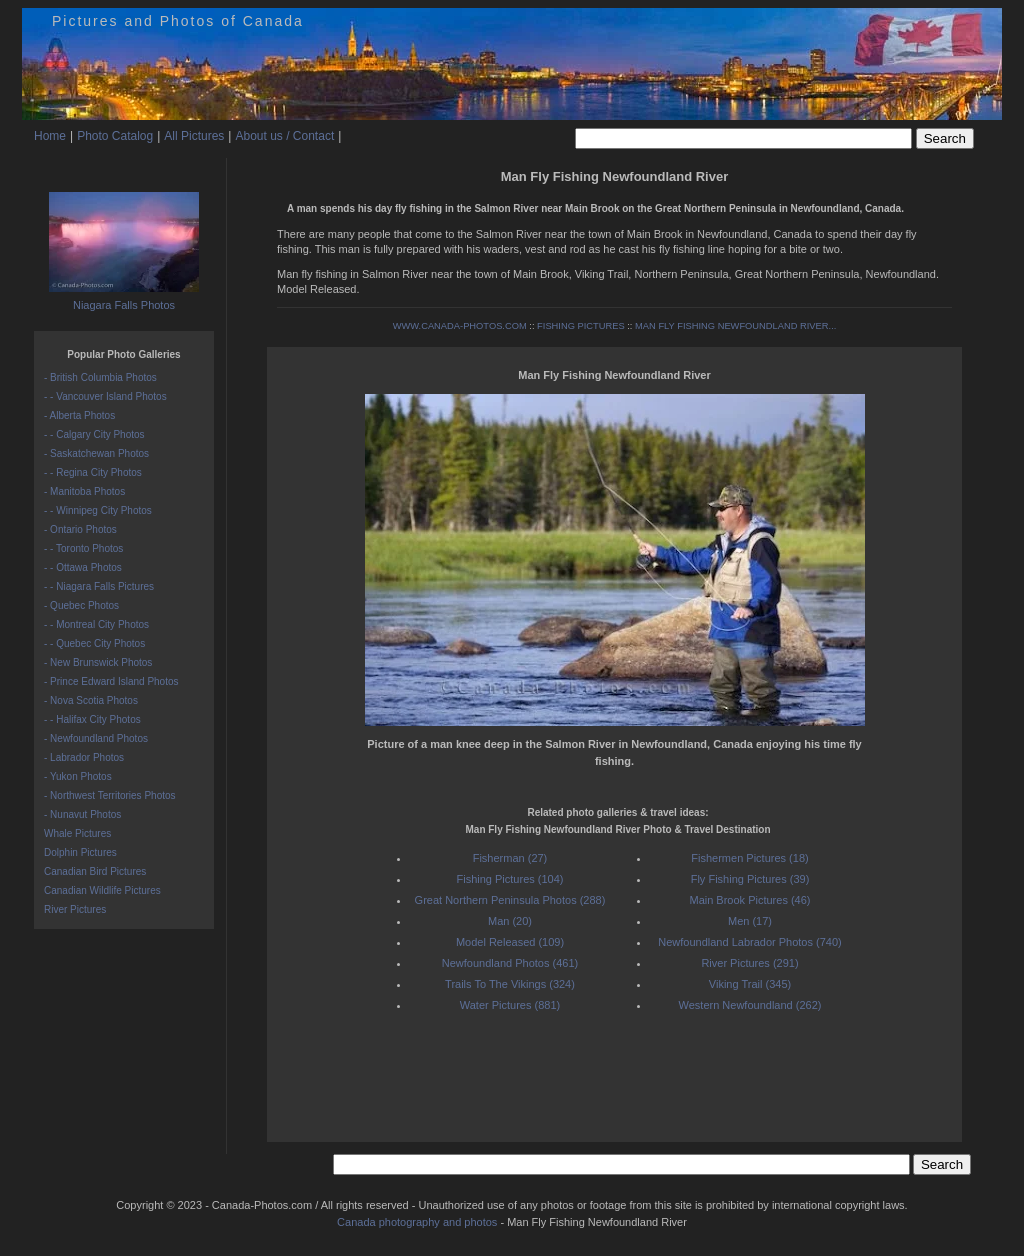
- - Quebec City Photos (94, 643)
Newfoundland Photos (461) (510, 963)
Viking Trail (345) (750, 984)
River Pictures (75, 909)
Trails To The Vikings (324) (510, 984)
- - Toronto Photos (83, 548)
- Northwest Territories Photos (110, 795)
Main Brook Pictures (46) (749, 900)
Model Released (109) (510, 942)
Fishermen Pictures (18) (749, 858)
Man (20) (510, 921)
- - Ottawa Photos (83, 567)
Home (50, 136)
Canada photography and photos (417, 1222)
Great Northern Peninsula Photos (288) (510, 900)
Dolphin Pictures (80, 852)
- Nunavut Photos (82, 814)
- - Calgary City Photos (94, 434)
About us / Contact (284, 136)
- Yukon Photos (78, 776)
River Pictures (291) (749, 963)
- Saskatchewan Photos (96, 453)
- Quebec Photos (81, 605)
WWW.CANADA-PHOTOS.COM (460, 326)
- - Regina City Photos (93, 472)
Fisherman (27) (510, 858)
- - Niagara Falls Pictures (99, 586)
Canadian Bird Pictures (95, 871)
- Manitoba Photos (84, 491)
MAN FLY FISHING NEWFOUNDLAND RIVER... (735, 326)
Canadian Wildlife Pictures (102, 890)
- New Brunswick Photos (98, 662)
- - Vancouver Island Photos (105, 396)
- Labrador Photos (84, 757)
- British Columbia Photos (100, 377)
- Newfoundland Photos (96, 738)
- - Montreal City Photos (96, 624)
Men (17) (750, 921)
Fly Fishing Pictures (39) (750, 879)
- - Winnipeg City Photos (98, 510)
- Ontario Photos (80, 529)
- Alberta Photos (79, 415)
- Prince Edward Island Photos (111, 681)
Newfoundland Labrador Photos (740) (749, 942)
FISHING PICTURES (581, 326)
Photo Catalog (115, 136)
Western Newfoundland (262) (750, 1005)
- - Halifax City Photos (92, 719)
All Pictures (194, 136)
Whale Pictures (77, 833)
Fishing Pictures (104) (510, 879)
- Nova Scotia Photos (91, 700)
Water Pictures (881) (510, 1005)
